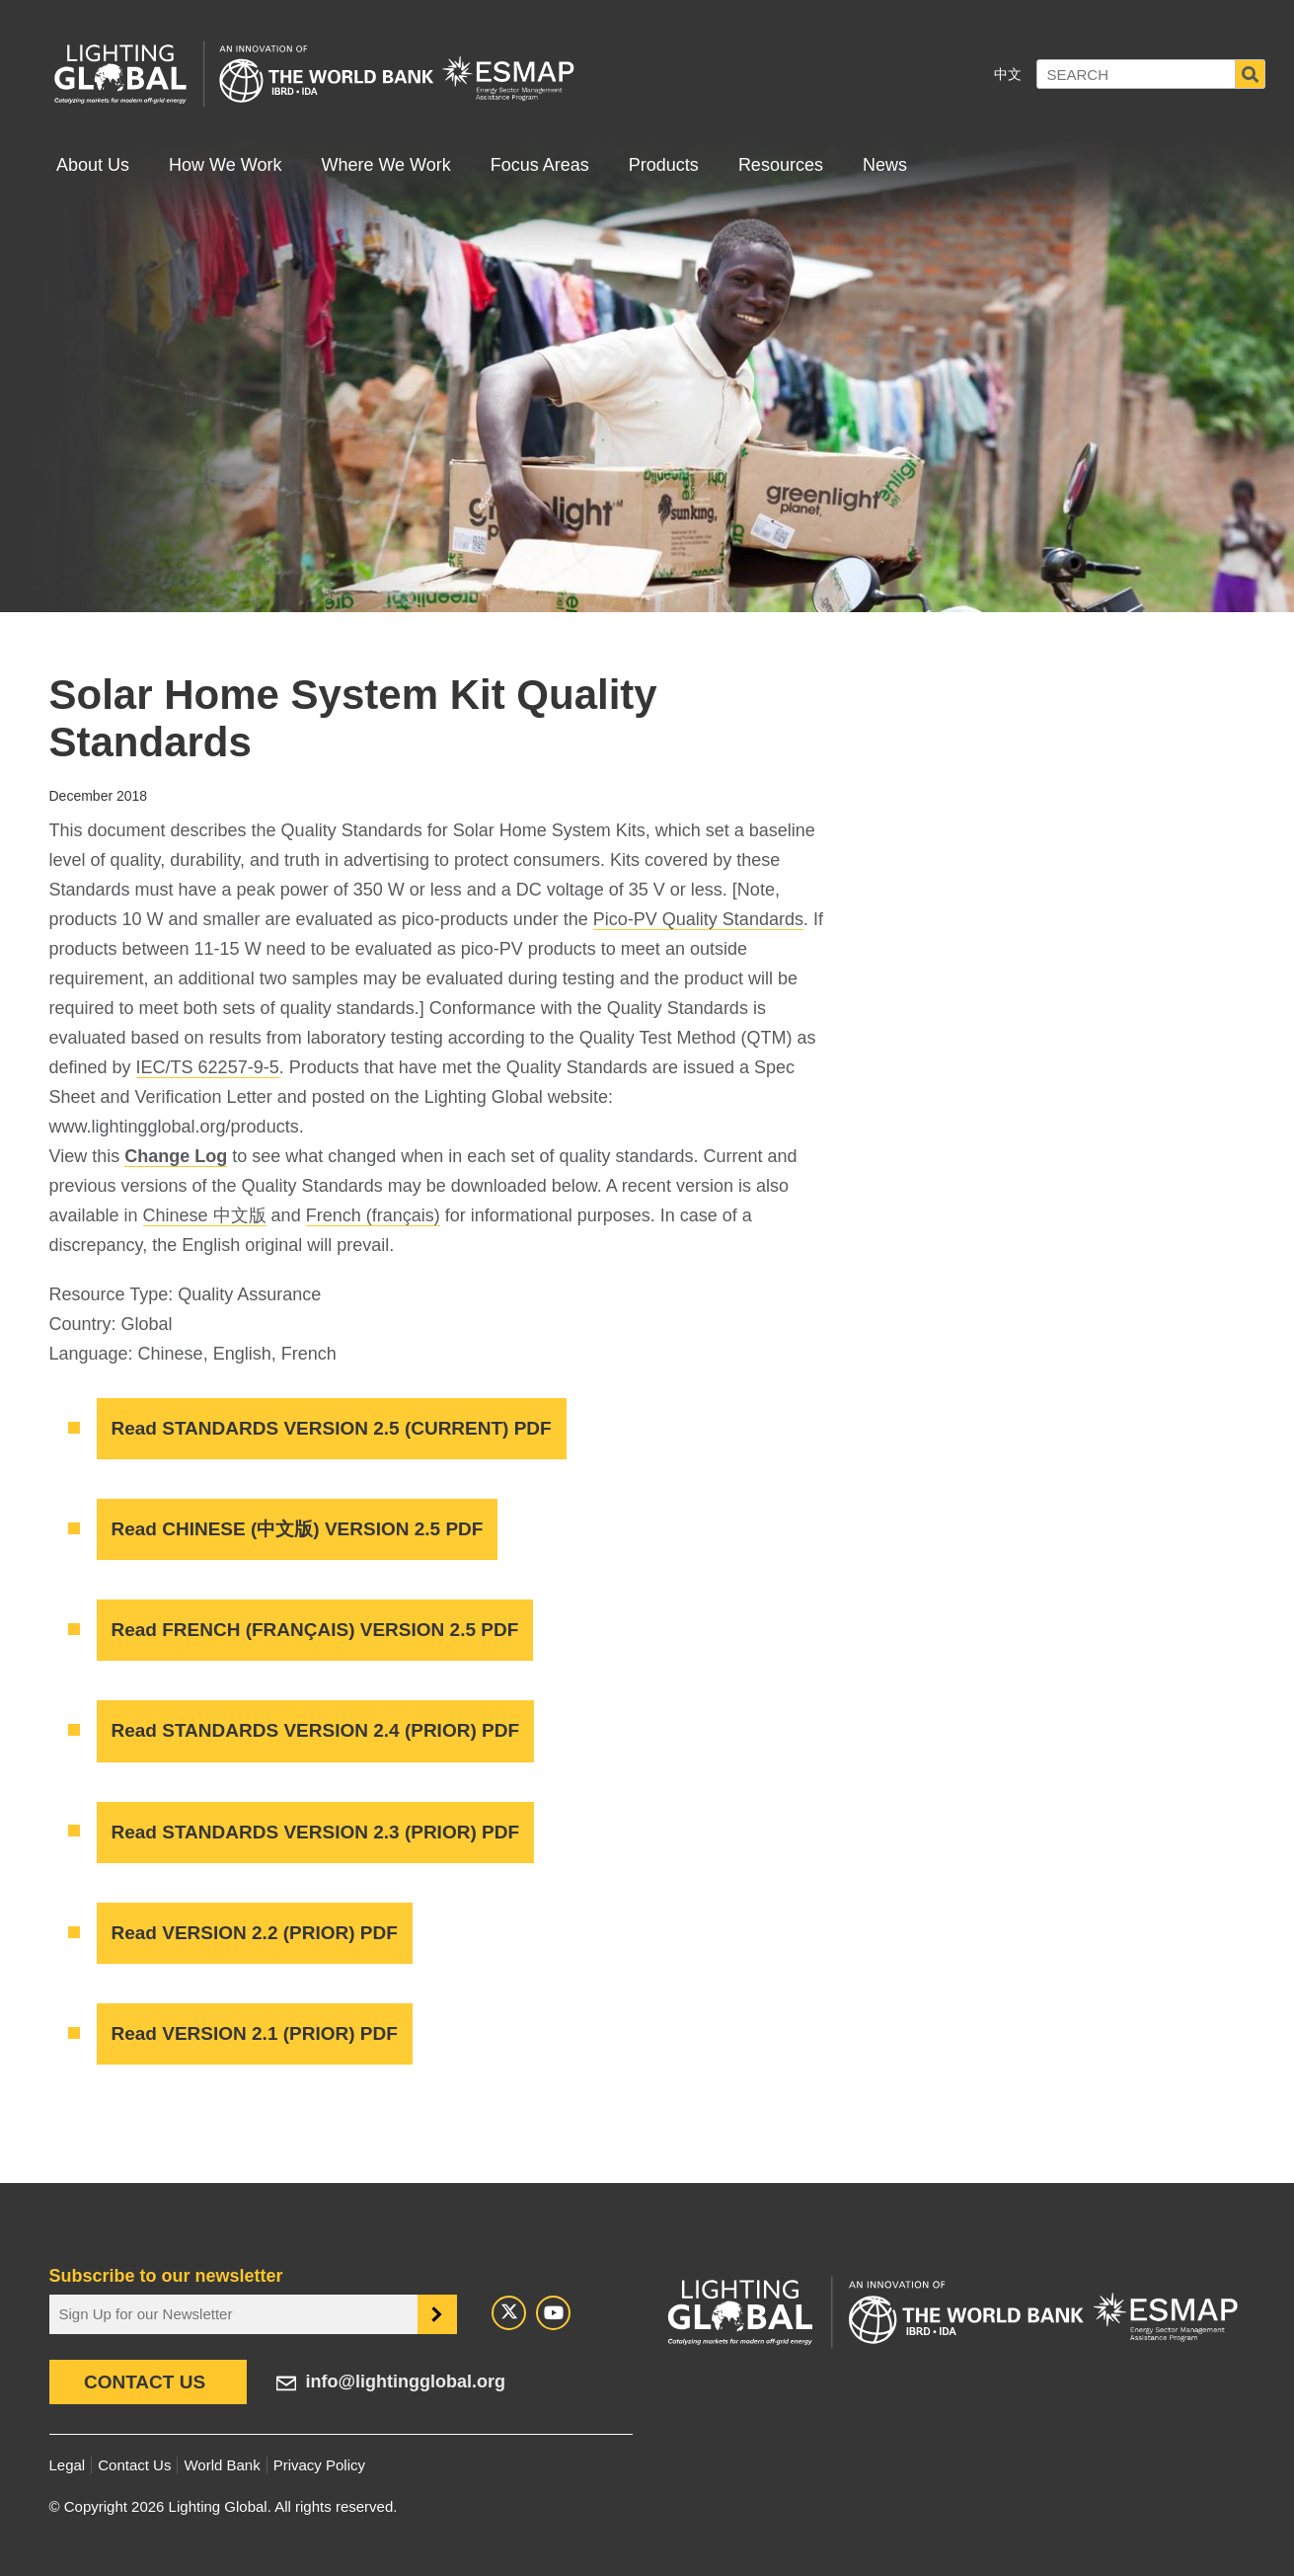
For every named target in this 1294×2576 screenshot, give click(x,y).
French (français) (373, 1215)
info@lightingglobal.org (406, 2381)
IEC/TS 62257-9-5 (207, 1067)
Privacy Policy (319, 2465)
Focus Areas (540, 165)
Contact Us (144, 2382)
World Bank (222, 2465)
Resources (780, 165)
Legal (67, 2465)
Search (1250, 74)
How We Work (225, 165)
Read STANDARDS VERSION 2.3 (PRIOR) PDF (315, 1832)
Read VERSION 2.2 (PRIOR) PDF (255, 1932)
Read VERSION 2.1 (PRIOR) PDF (255, 2033)
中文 (1008, 74)
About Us (92, 165)
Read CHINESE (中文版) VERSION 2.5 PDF (298, 1529)
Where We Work (385, 165)
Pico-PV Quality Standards (698, 919)
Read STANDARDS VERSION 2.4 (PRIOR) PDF (315, 1730)
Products (664, 165)
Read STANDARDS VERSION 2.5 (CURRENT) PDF (332, 1428)
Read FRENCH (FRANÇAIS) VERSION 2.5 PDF (315, 1629)
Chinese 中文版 (204, 1215)
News (885, 165)
